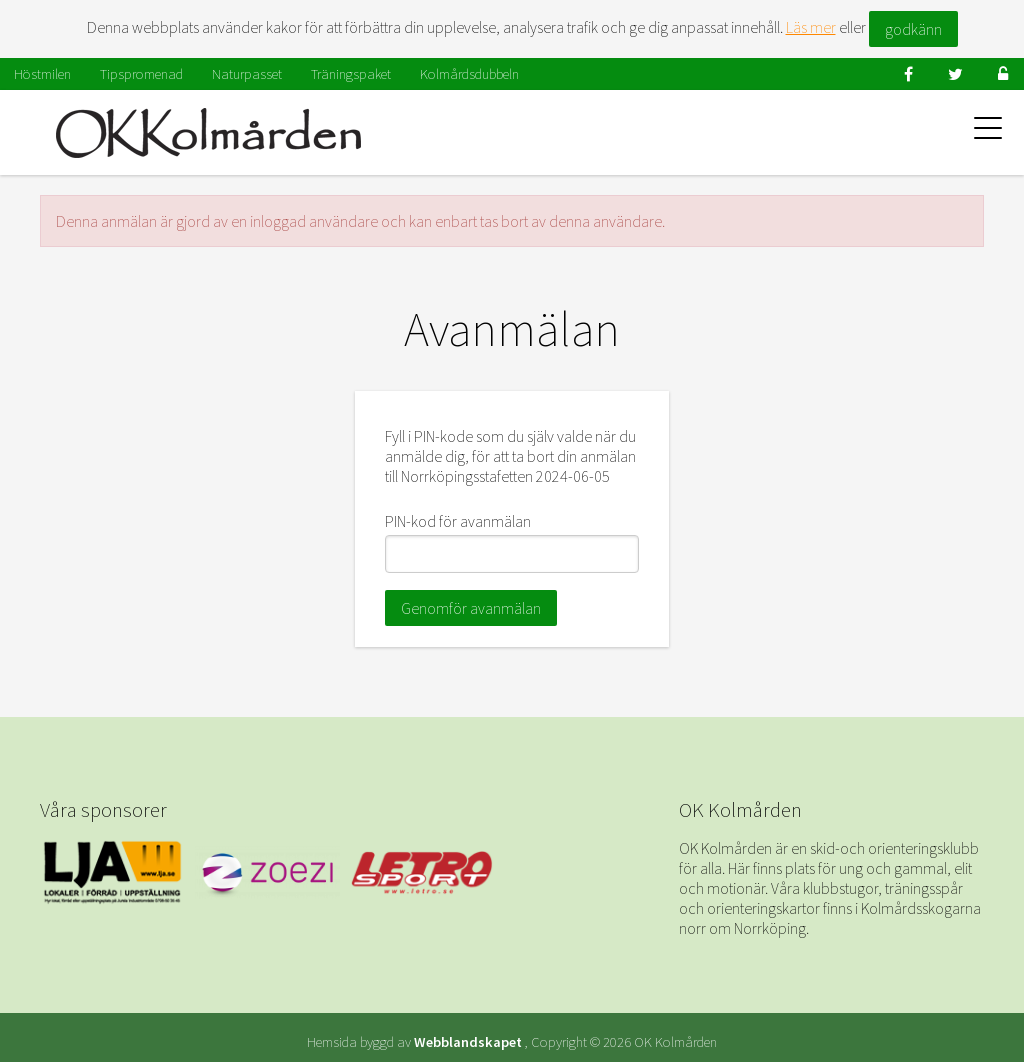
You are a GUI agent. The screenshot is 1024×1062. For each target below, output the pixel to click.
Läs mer (811, 27)
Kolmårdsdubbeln (469, 74)
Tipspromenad (141, 74)
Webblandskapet (468, 1042)
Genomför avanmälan (471, 608)
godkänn (913, 29)
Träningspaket (351, 74)
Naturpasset (247, 74)
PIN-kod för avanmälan (458, 521)
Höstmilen (42, 74)
